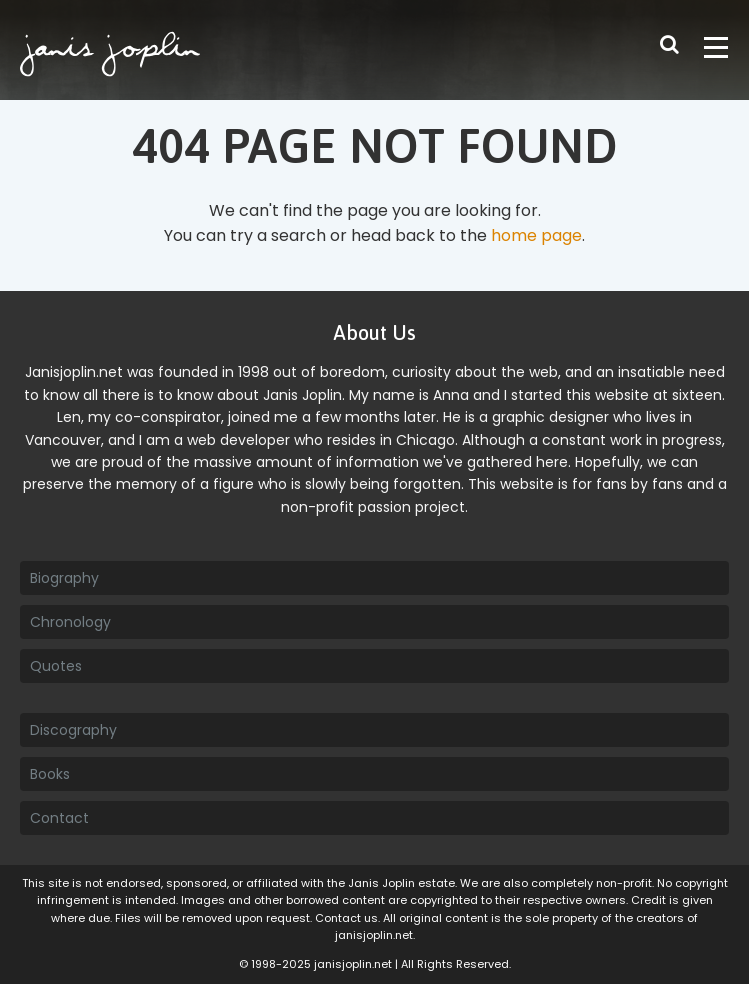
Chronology (70, 622)
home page (536, 235)
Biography (64, 578)
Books (50, 774)
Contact (59, 818)
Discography (73, 730)
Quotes (56, 666)
